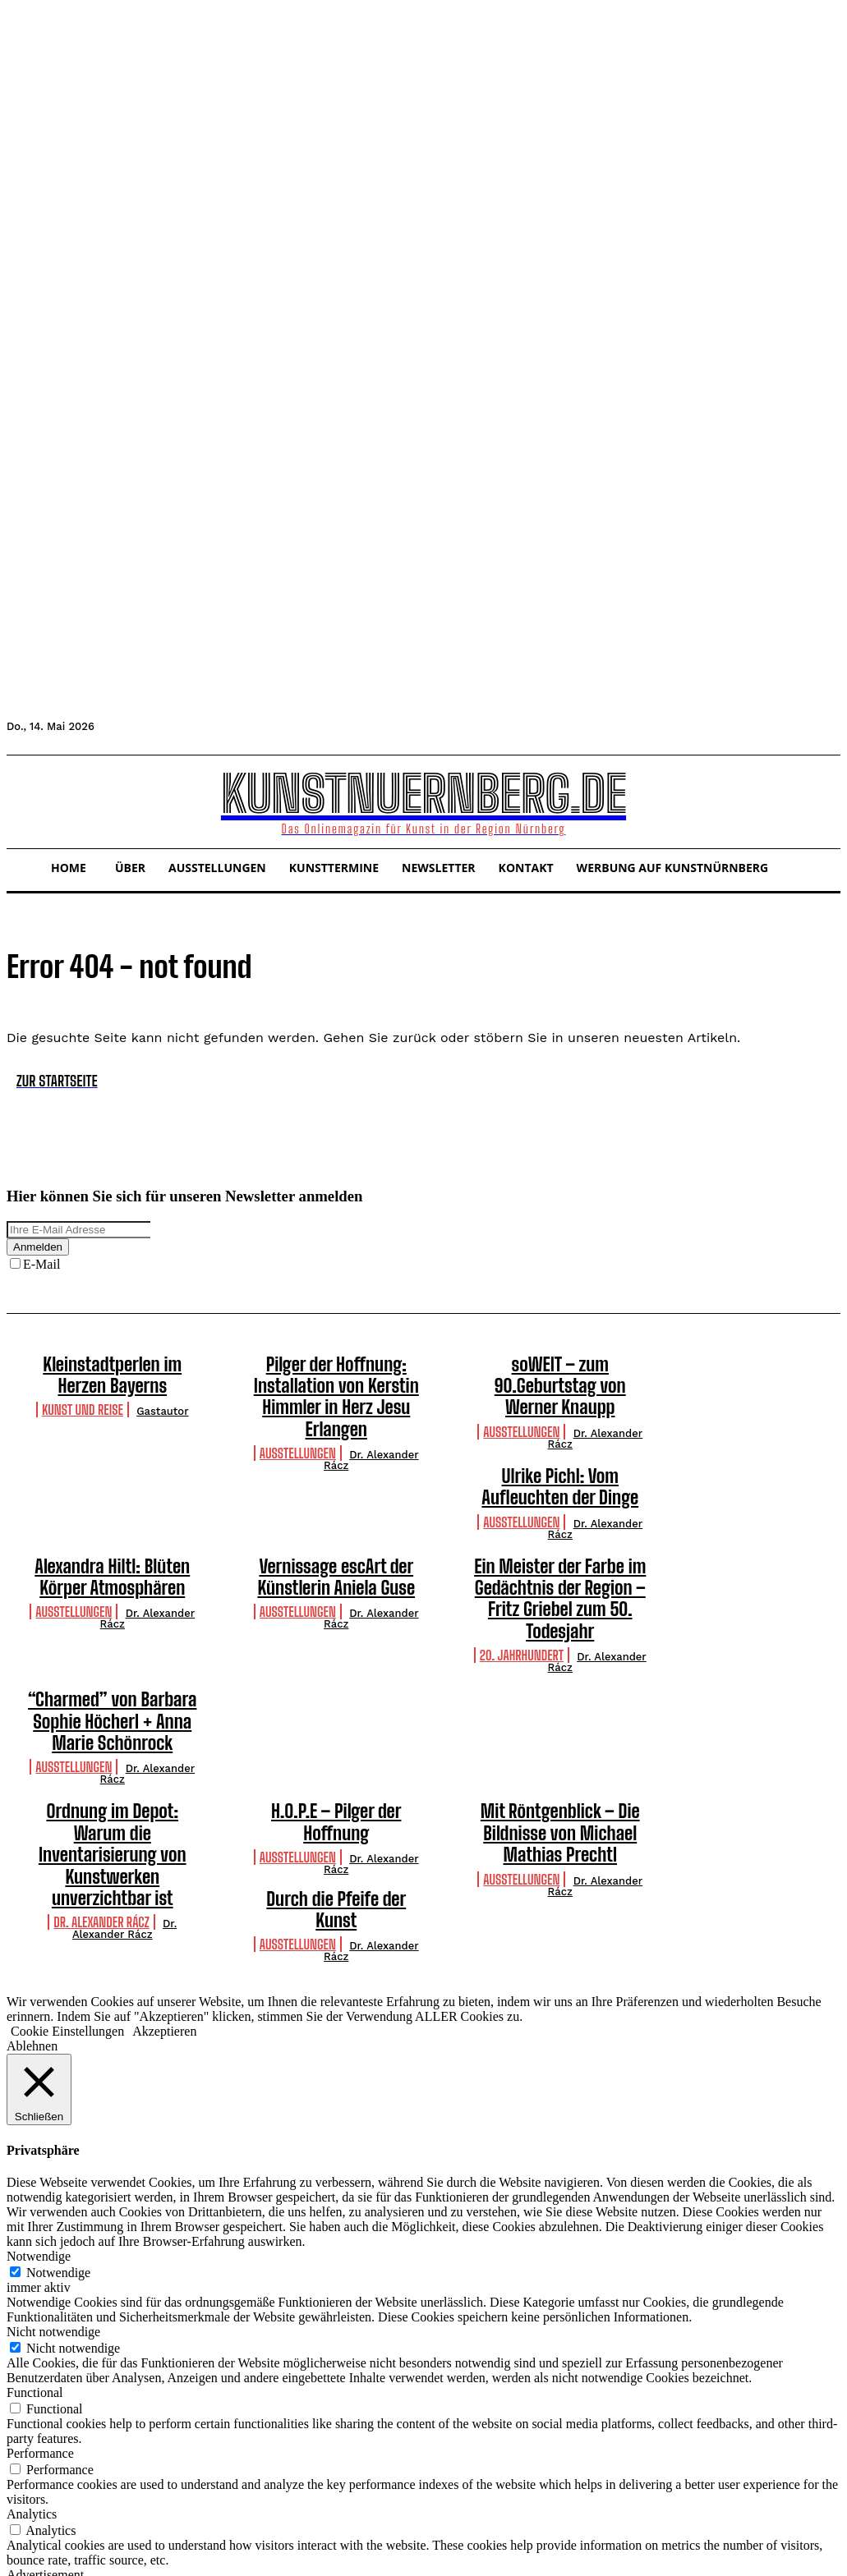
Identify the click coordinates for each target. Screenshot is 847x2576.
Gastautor (162, 1404)
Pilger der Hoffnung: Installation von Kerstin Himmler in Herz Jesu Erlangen (336, 1380)
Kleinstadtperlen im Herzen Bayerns (113, 1371)
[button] (26, 800)
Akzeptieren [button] (164, 1911)
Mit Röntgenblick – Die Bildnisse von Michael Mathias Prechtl (560, 1744)
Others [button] (24, 2516)
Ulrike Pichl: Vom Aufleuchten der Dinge (560, 1453)
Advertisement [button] (45, 2455)
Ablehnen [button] (32, 1926)
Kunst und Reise (82, 1402)
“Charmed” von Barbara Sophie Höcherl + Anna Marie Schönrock (112, 1644)
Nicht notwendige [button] (53, 2212)
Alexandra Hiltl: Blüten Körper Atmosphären (112, 1536)
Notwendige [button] (39, 2136)
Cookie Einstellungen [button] (67, 1911)
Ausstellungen (298, 1419)
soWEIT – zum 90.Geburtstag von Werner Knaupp (560, 1371)
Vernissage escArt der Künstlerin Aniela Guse (336, 1536)
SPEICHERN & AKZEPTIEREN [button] (95, 2562)
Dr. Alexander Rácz (371, 1426)
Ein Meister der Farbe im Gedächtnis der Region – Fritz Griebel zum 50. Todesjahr (560, 1544)
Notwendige (58, 2153)
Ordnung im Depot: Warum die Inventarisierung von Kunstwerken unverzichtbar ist (112, 1744)
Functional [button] (34, 2273)
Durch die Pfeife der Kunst (112, 1802)
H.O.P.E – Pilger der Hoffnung (336, 1727)
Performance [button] (40, 2333)
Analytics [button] (32, 2394)
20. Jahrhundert (522, 1584)
